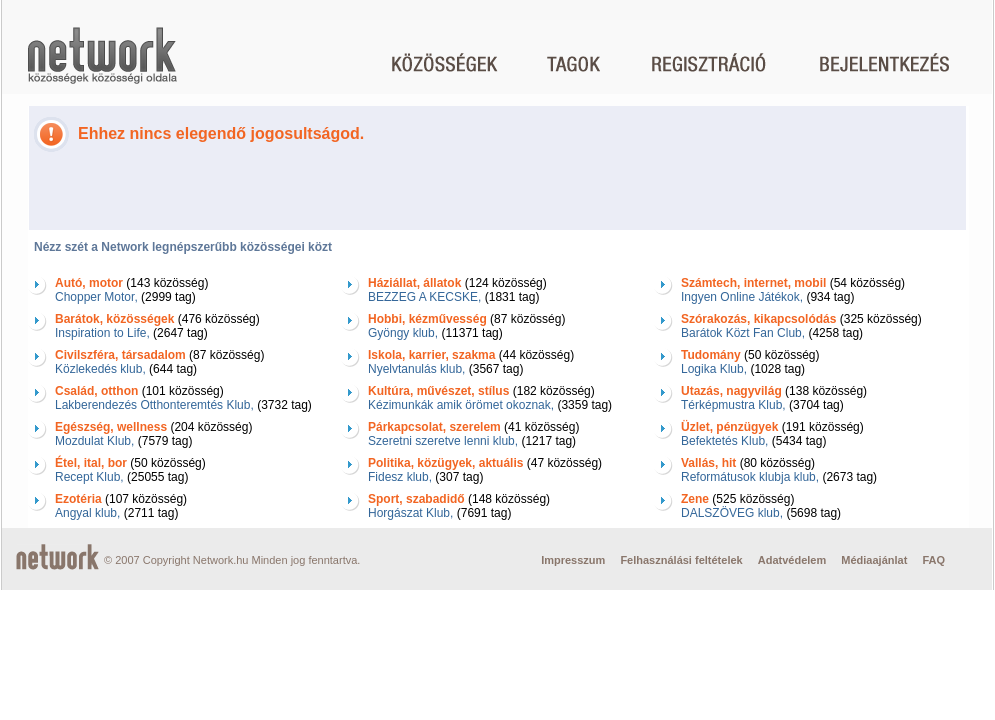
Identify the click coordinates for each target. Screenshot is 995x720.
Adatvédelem (792, 560)
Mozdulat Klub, (94, 441)
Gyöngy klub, (403, 333)
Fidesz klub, (400, 477)
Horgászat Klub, (410, 513)
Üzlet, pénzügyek (729, 427)
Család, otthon (96, 391)
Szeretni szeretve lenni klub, (443, 441)
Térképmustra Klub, (733, 405)
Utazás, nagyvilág (731, 391)
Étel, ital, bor (91, 463)
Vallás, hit (708, 463)
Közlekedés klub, (100, 369)
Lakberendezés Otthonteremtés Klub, (154, 405)
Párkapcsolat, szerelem (434, 427)
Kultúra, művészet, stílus (438, 391)
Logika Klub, (714, 369)
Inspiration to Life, (102, 333)
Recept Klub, (89, 477)
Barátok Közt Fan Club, (743, 333)
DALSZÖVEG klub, (732, 513)
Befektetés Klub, (724, 441)
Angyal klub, (87, 513)
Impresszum (573, 560)
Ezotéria (78, 499)
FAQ (933, 560)
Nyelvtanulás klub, (416, 369)
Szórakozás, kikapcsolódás (758, 319)
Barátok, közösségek (114, 319)
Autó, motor (89, 283)
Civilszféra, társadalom (120, 355)
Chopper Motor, (96, 297)
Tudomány (711, 355)
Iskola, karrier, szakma (431, 355)
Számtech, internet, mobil (753, 283)
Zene (695, 499)
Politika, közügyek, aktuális (445, 463)
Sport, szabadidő (416, 499)
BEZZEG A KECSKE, (424, 297)
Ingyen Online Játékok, (742, 297)
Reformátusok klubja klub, (750, 477)
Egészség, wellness (111, 427)
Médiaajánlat (874, 560)
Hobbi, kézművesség (427, 319)
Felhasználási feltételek (681, 560)
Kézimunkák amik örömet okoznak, (461, 405)
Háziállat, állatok (414, 283)
